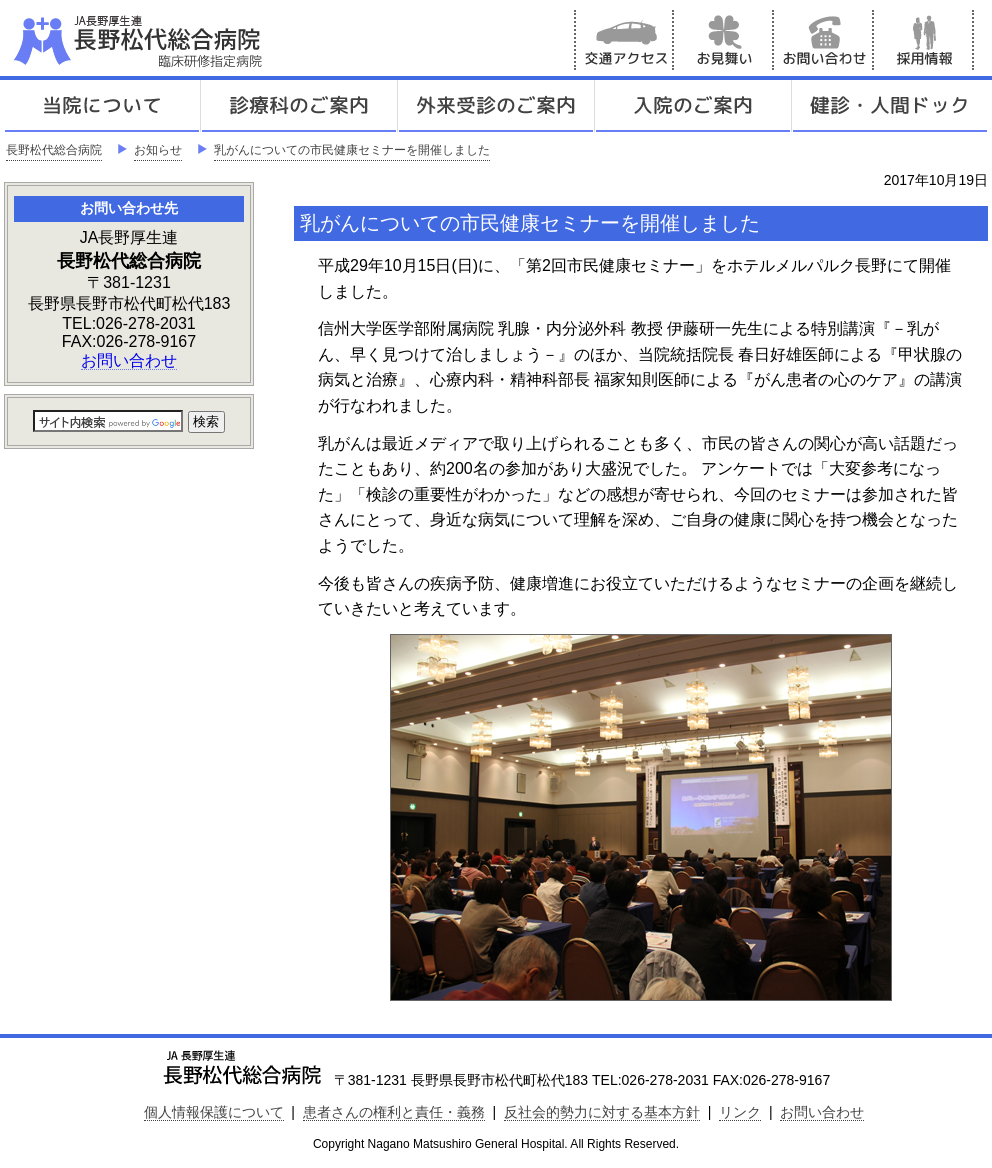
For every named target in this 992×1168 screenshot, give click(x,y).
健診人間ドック (890, 106)
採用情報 (924, 40)
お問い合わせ (824, 40)
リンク (740, 1112)
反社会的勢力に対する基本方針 (602, 1112)
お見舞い (724, 40)
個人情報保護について (214, 1112)
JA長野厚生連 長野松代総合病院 (199, 40)
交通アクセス (624, 40)
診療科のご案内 (299, 106)
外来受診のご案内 (496, 106)
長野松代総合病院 (54, 150)
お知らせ (158, 150)
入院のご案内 (693, 106)
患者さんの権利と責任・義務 (394, 1112)
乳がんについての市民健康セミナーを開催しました (352, 150)
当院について (102, 106)
